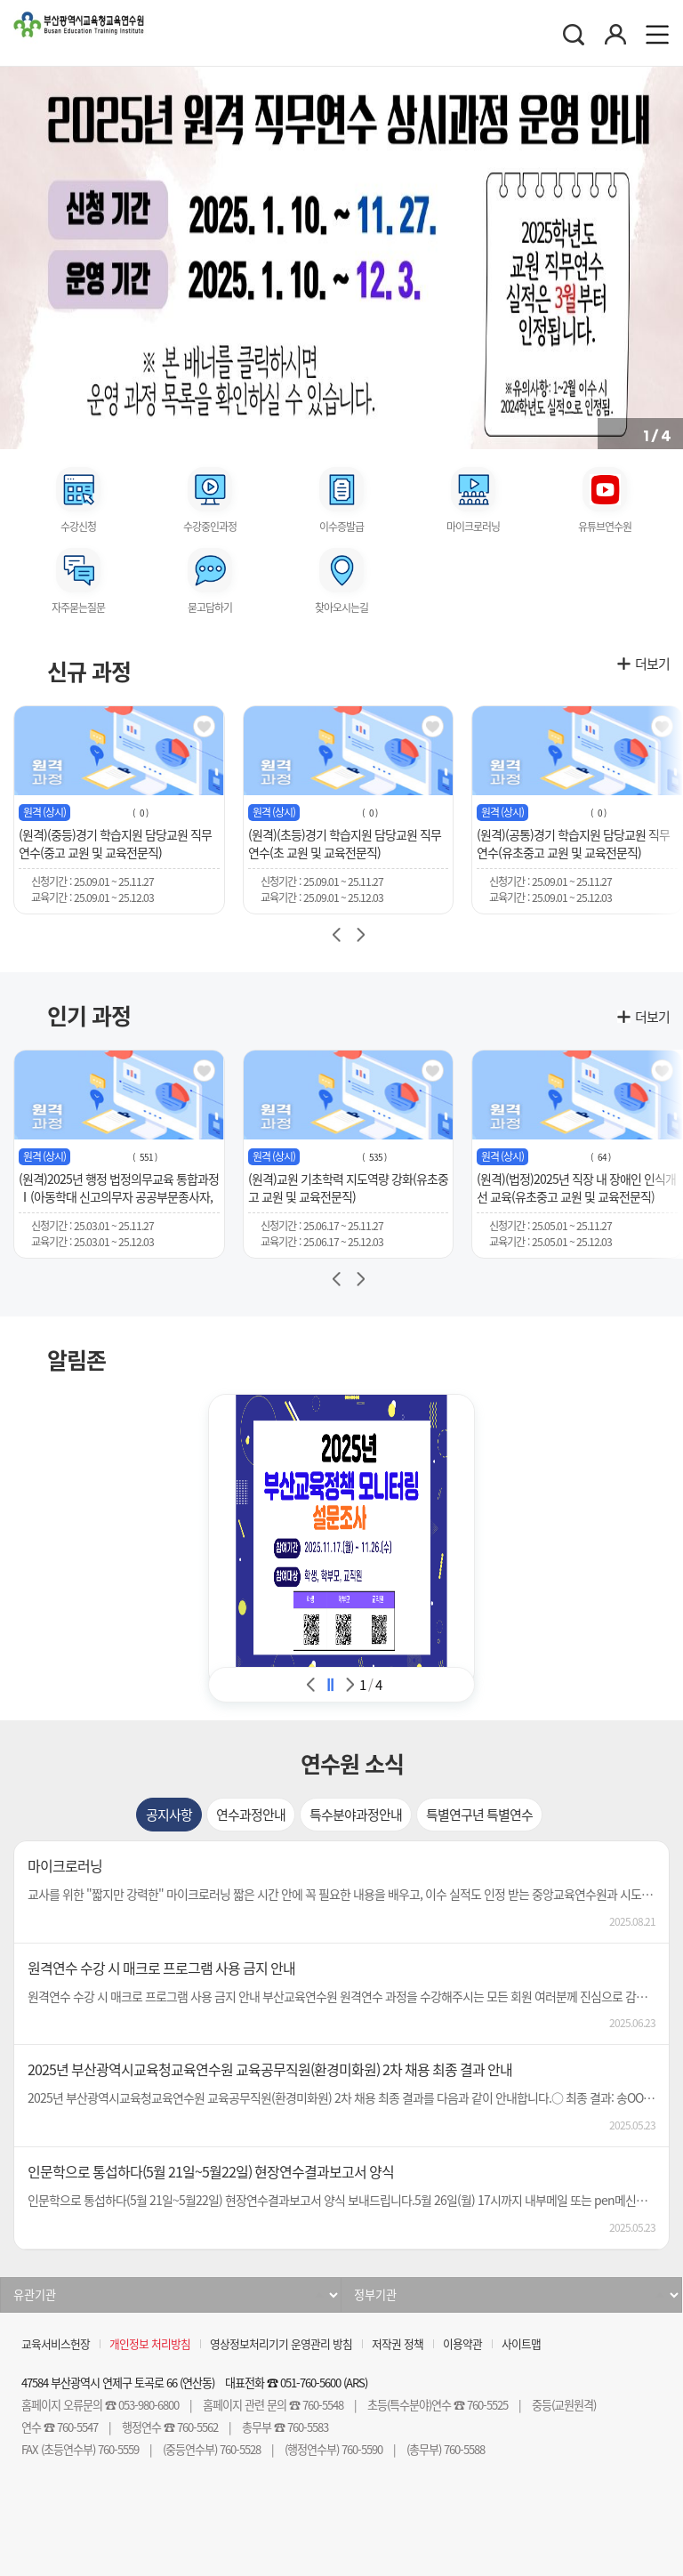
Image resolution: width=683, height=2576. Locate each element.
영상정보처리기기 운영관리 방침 (281, 2343)
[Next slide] (360, 935)
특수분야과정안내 (355, 1814)
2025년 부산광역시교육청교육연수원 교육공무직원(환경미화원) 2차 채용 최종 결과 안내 (270, 2069)
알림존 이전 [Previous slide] (311, 1684)
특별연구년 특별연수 (479, 1814)
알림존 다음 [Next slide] (350, 1684)
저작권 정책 (397, 2343)
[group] (119, 809)
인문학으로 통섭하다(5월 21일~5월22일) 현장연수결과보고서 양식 (211, 2171)
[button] (13, 253)
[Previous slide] (336, 935)
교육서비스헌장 (55, 2343)
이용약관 (462, 2343)
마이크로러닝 (65, 1865)
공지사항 (169, 1814)
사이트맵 (521, 2343)
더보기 (652, 663)
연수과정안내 (250, 1814)
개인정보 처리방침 (149, 2343)
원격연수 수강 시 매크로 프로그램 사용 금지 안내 (161, 1967)
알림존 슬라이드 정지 (331, 1685)
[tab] (169, 1814)
